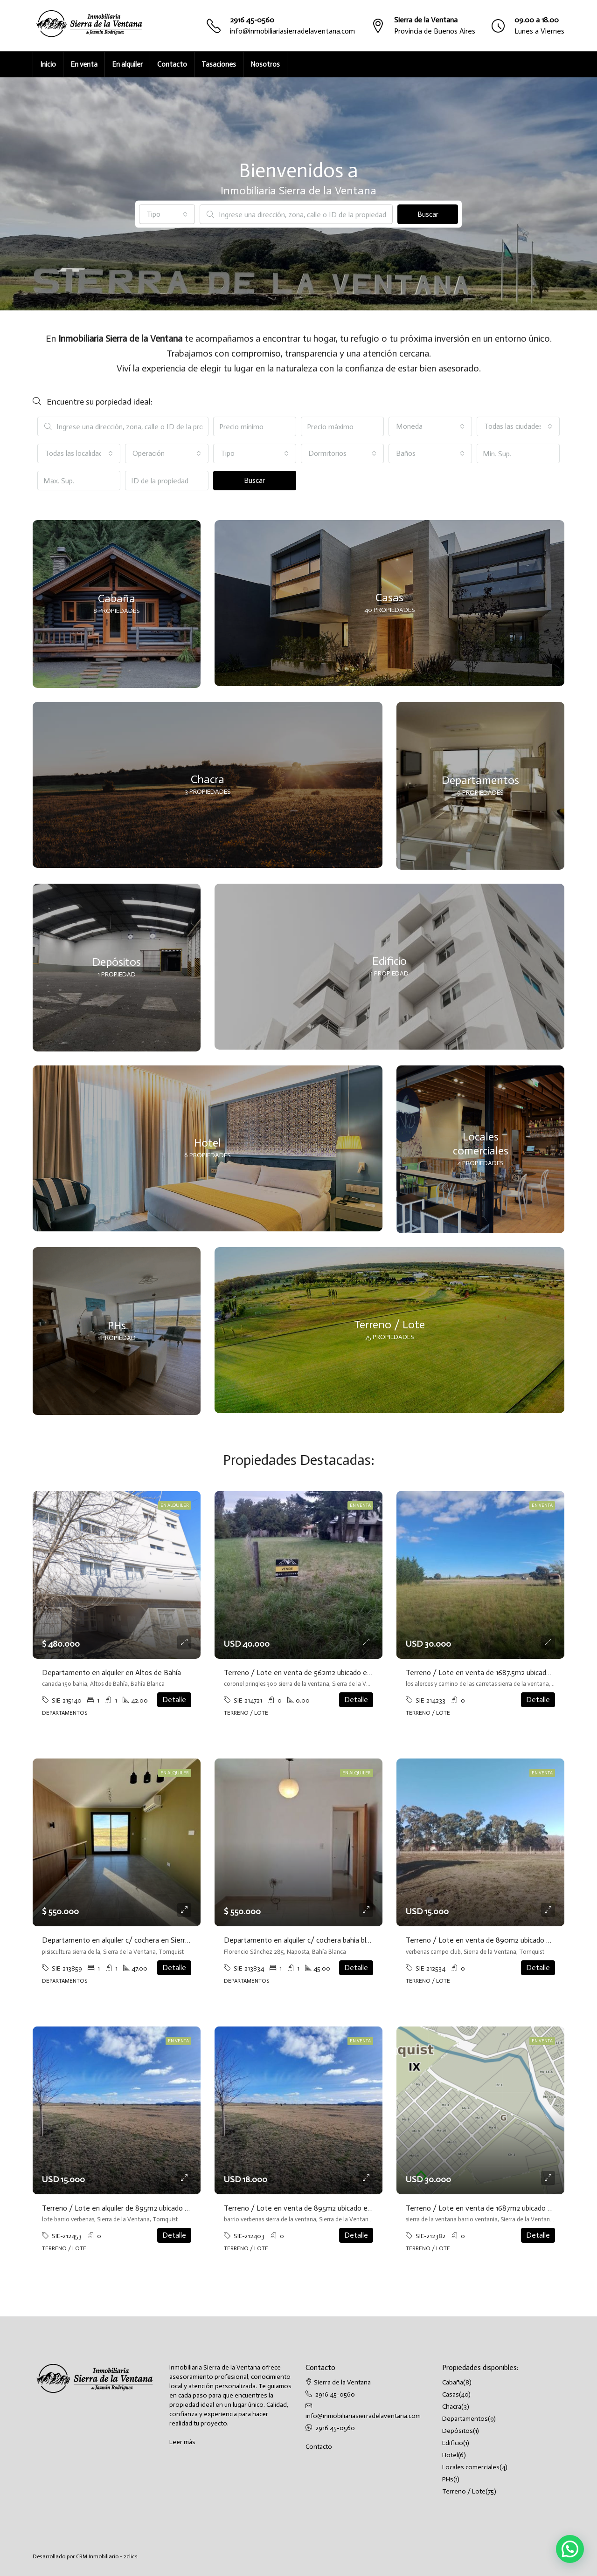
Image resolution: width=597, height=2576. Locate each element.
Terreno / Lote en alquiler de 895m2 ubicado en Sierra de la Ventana (150, 2208)
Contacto (172, 64)
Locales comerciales (471, 2467)
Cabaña (452, 2382)
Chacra (451, 2407)
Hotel (450, 2455)
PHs (447, 2479)
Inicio (48, 64)
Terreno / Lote (464, 2491)
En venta (83, 64)
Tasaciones (218, 64)
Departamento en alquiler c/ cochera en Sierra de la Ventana (138, 1940)
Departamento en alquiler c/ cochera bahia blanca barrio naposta (326, 1940)
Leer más (182, 2442)
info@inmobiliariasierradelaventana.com (292, 31)
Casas (450, 2394)
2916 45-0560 (252, 19)
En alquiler (127, 64)
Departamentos (465, 2419)
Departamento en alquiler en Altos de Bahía (111, 1672)
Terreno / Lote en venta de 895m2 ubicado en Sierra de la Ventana (330, 2208)
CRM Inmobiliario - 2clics (107, 2556)
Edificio (452, 2443)
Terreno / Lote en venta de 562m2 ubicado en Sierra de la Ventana (330, 1672)
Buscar (427, 214)
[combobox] (167, 214)
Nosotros (265, 64)
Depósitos (457, 2431)
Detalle (174, 1699)
